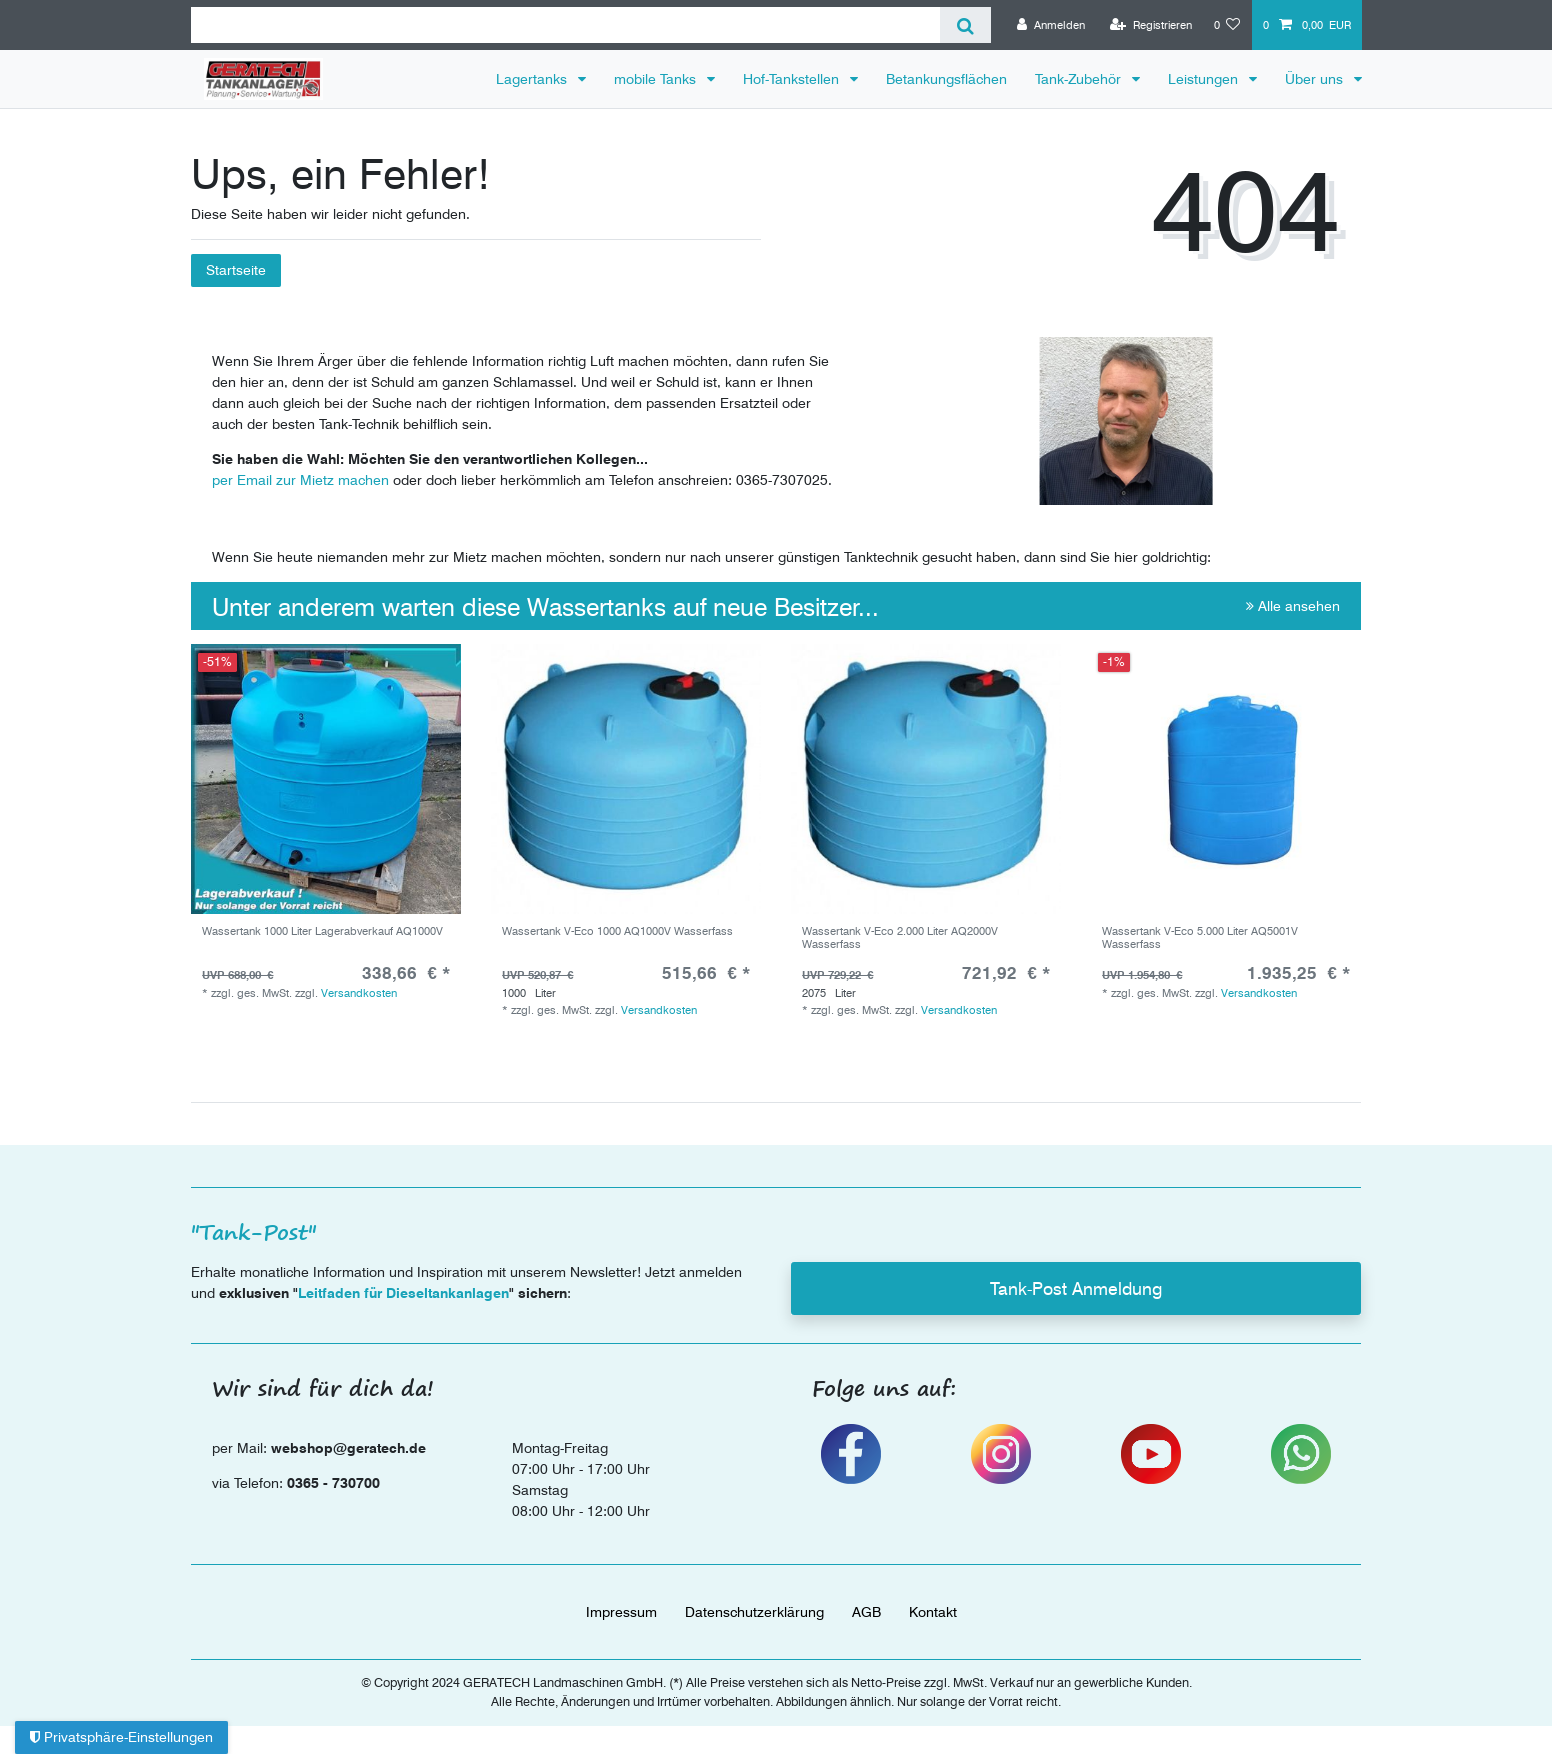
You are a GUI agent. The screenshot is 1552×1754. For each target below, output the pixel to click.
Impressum (621, 1612)
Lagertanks (533, 79)
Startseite (236, 270)
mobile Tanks (657, 79)
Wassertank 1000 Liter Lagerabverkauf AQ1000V (322, 931)
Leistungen (1205, 79)
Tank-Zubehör (1080, 79)
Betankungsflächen (946, 79)
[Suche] (965, 25)
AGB (866, 1612)
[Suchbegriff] (565, 25)
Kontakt (933, 1612)
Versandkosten (359, 993)
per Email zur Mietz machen (300, 480)
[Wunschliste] (1227, 25)
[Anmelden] (1051, 25)
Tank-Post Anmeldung (1076, 1288)
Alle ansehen (1293, 606)
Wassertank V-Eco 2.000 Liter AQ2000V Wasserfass (900, 937)
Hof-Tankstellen (793, 79)
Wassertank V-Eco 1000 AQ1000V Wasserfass (617, 931)
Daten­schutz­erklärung (754, 1612)
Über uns (1316, 79)
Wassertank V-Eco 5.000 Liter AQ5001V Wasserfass (1200, 937)
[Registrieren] (1151, 25)
